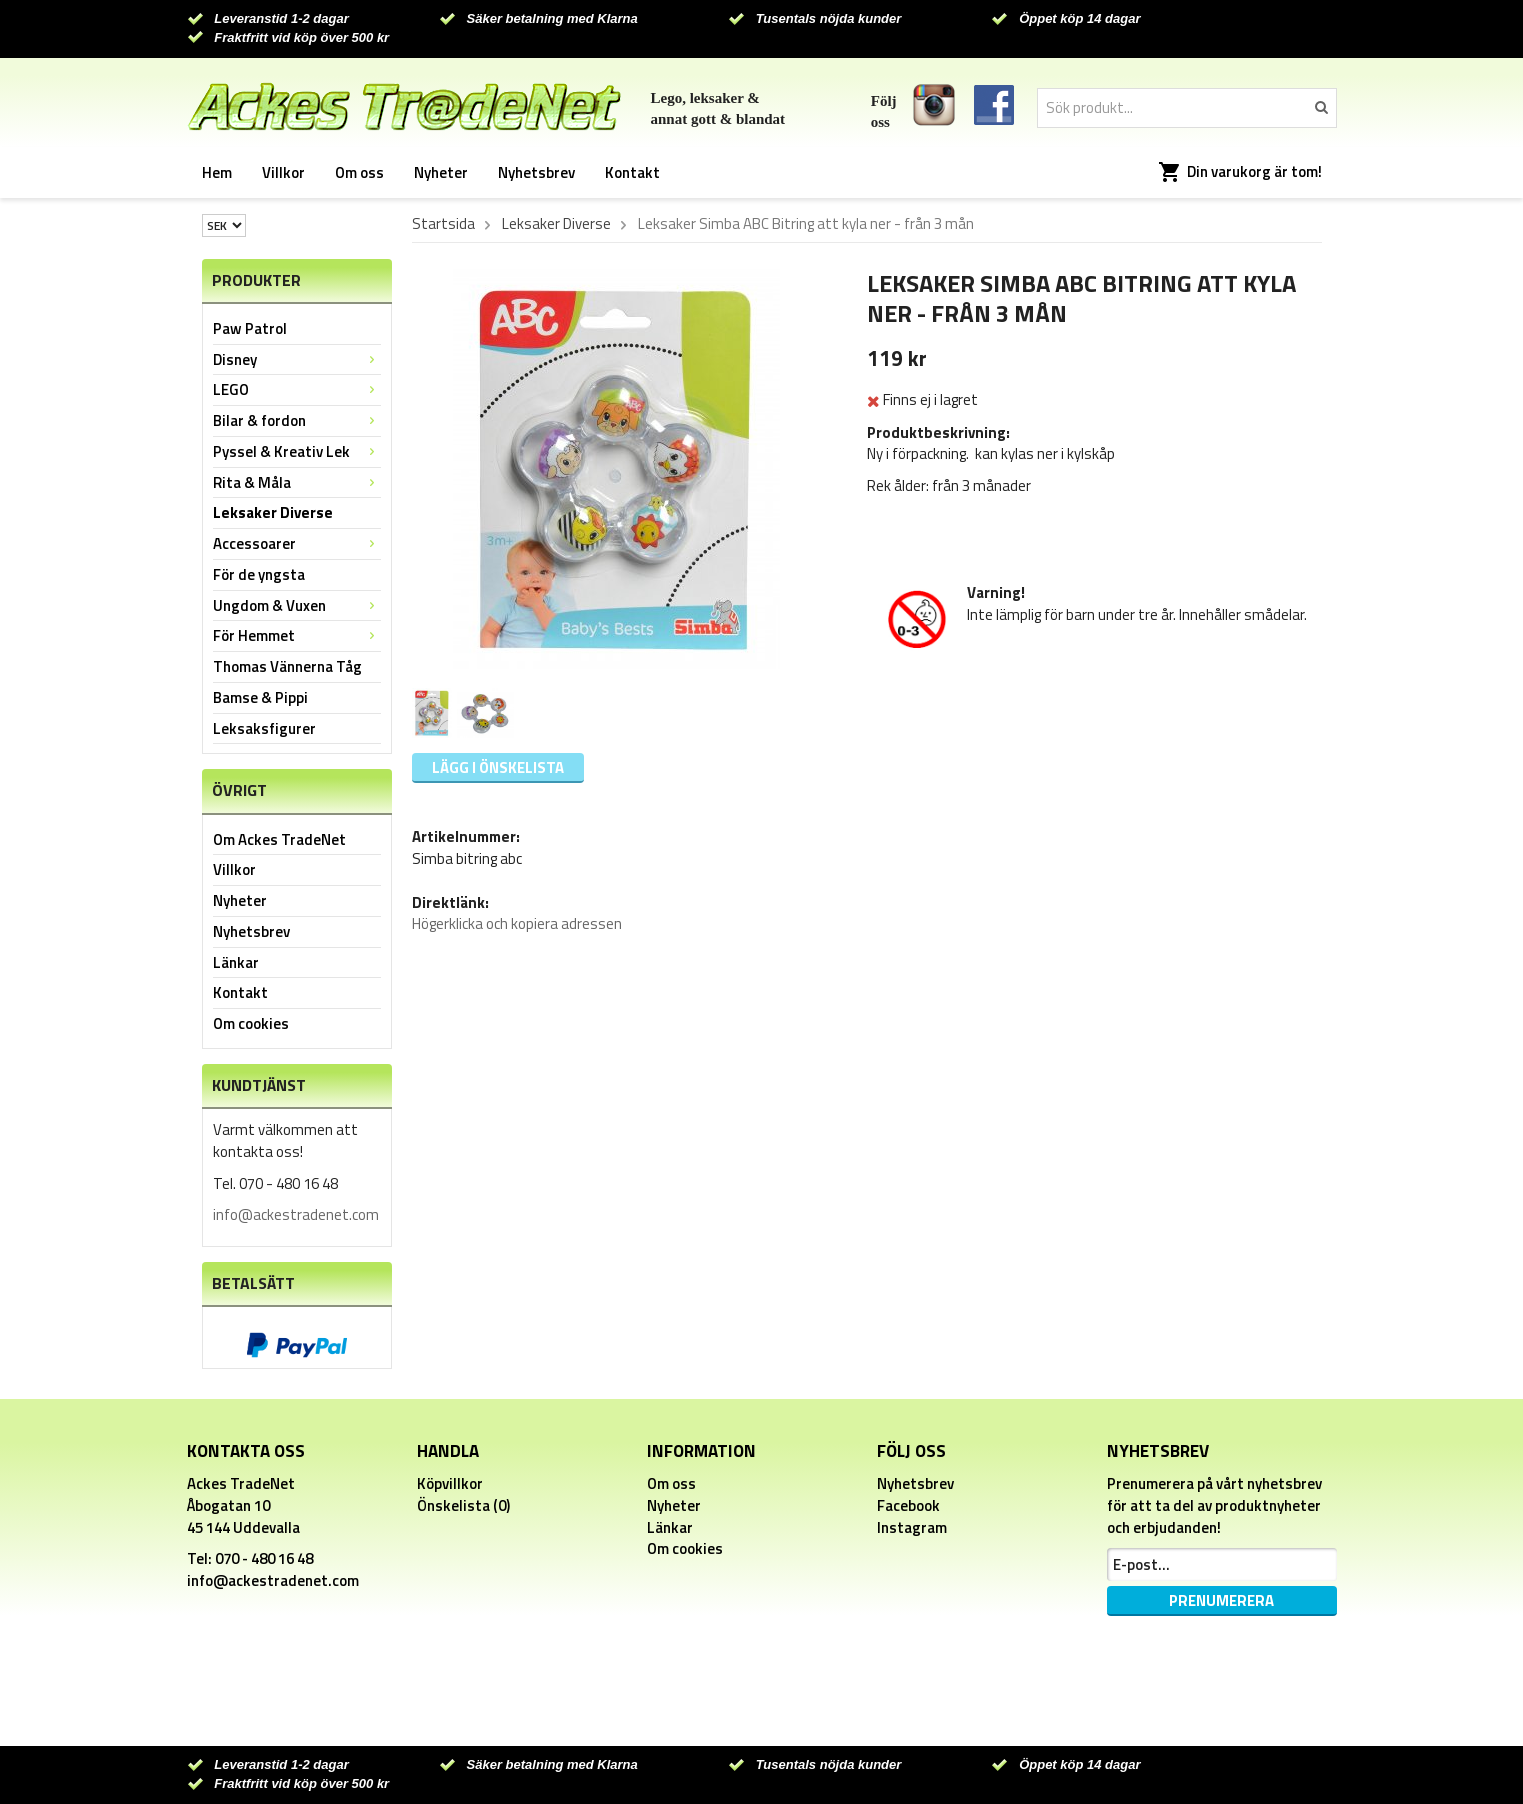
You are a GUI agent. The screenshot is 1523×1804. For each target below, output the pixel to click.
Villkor (283, 172)
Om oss (359, 172)
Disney (297, 359)
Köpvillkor (450, 1483)
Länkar (236, 962)
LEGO (297, 389)
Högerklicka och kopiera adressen (517, 923)
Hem (217, 172)
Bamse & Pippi (260, 697)
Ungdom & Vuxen (297, 605)
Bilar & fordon (297, 420)
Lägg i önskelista (498, 767)
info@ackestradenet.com (296, 1214)
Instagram (912, 1527)
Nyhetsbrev (536, 172)
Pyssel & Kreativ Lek (297, 451)
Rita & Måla (297, 482)
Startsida (443, 224)
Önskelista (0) (463, 1505)
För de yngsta (259, 574)
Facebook (908, 1505)
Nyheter (441, 172)
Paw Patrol (250, 328)
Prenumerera (1221, 1600)
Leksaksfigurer (264, 728)
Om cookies (251, 1023)
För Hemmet (297, 635)
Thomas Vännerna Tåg (287, 666)
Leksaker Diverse (273, 512)
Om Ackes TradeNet (279, 839)
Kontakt (632, 172)
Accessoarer (297, 543)
